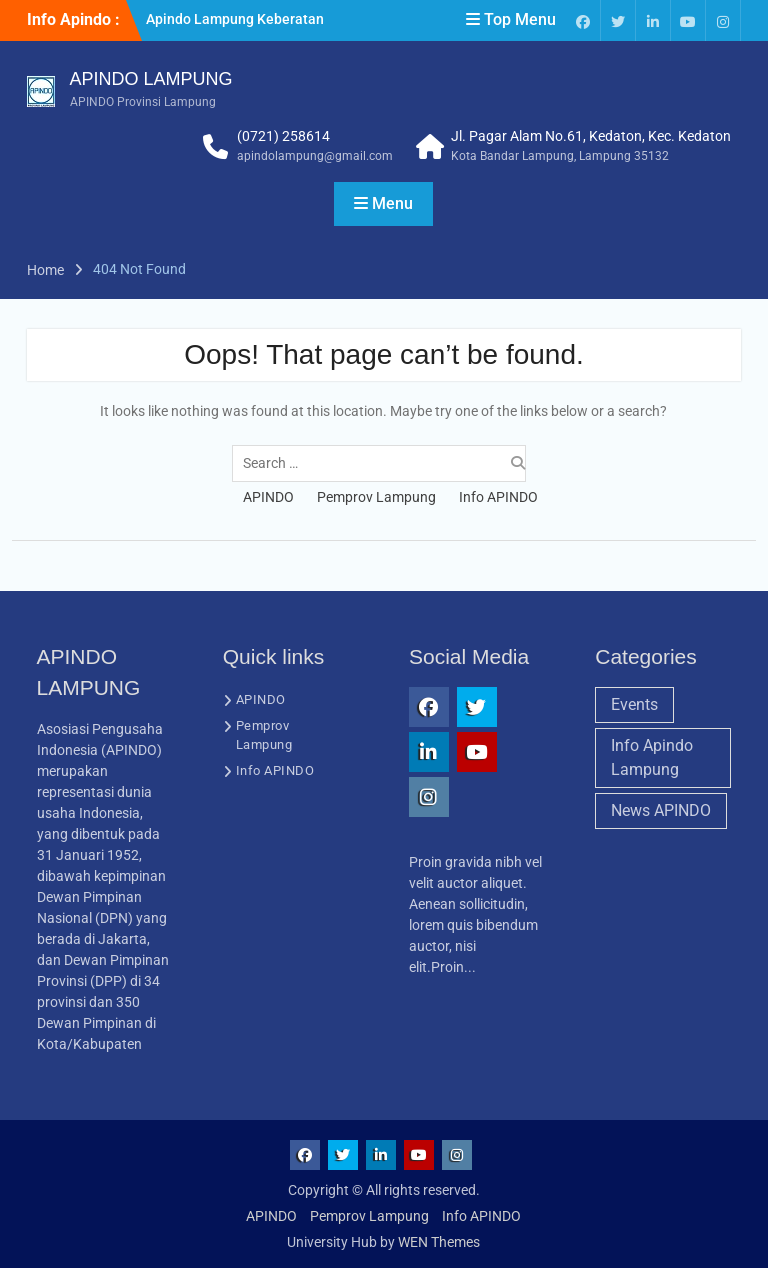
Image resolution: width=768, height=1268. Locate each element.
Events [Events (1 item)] (634, 704)
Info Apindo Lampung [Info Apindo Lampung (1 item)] (652, 757)
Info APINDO (498, 497)
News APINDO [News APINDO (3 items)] (661, 810)
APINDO (268, 497)
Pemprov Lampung (376, 497)
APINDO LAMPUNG (151, 79)
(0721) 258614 (283, 136)
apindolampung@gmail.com (315, 156)
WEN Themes (439, 1242)
